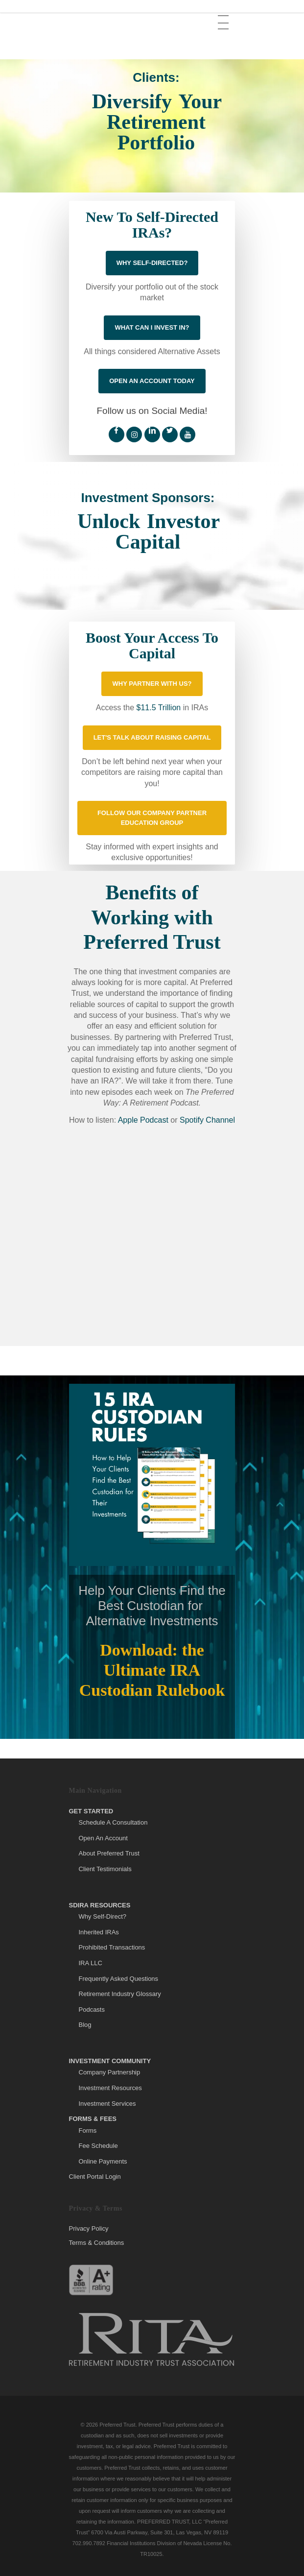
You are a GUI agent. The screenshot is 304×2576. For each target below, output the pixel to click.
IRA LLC (90, 1963)
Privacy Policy (89, 2228)
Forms (88, 2130)
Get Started (91, 1811)
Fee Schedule (98, 2145)
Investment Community (110, 2061)
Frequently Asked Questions (119, 1978)
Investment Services (107, 2103)
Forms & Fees (93, 2118)
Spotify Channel (207, 1120)
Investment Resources (110, 2088)
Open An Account (103, 1838)
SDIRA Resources (100, 1905)
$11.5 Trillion (158, 707)
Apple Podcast (143, 1120)
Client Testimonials (105, 1869)
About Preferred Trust (109, 1853)
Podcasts (92, 2009)
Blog (85, 2024)
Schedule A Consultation (113, 1822)
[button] (224, 15)
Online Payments (103, 2161)
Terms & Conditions (96, 2242)
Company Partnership (109, 2072)
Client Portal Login (95, 2176)
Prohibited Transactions (112, 1947)
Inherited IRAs (99, 1932)
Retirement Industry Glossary (120, 1994)
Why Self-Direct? (103, 1916)
